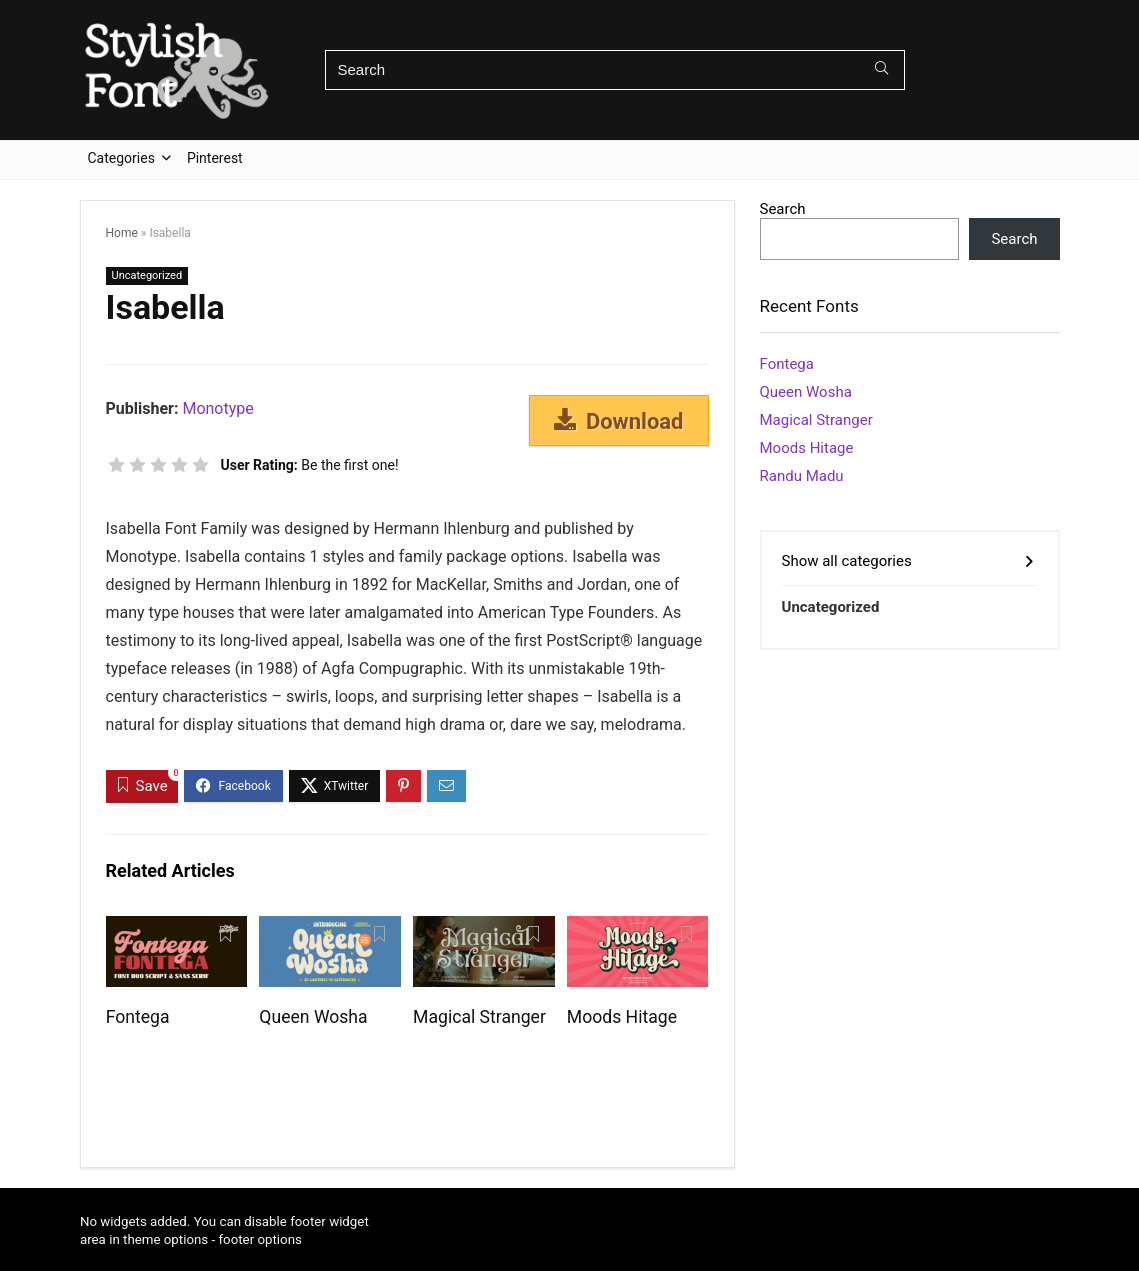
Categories (121, 158)
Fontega (138, 1017)
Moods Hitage (622, 1017)
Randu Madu (802, 476)
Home (122, 233)
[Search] (881, 70)
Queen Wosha (313, 1017)
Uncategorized (147, 275)
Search (783, 209)
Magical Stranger (479, 1017)
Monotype (217, 408)
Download (619, 421)
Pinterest (215, 158)
